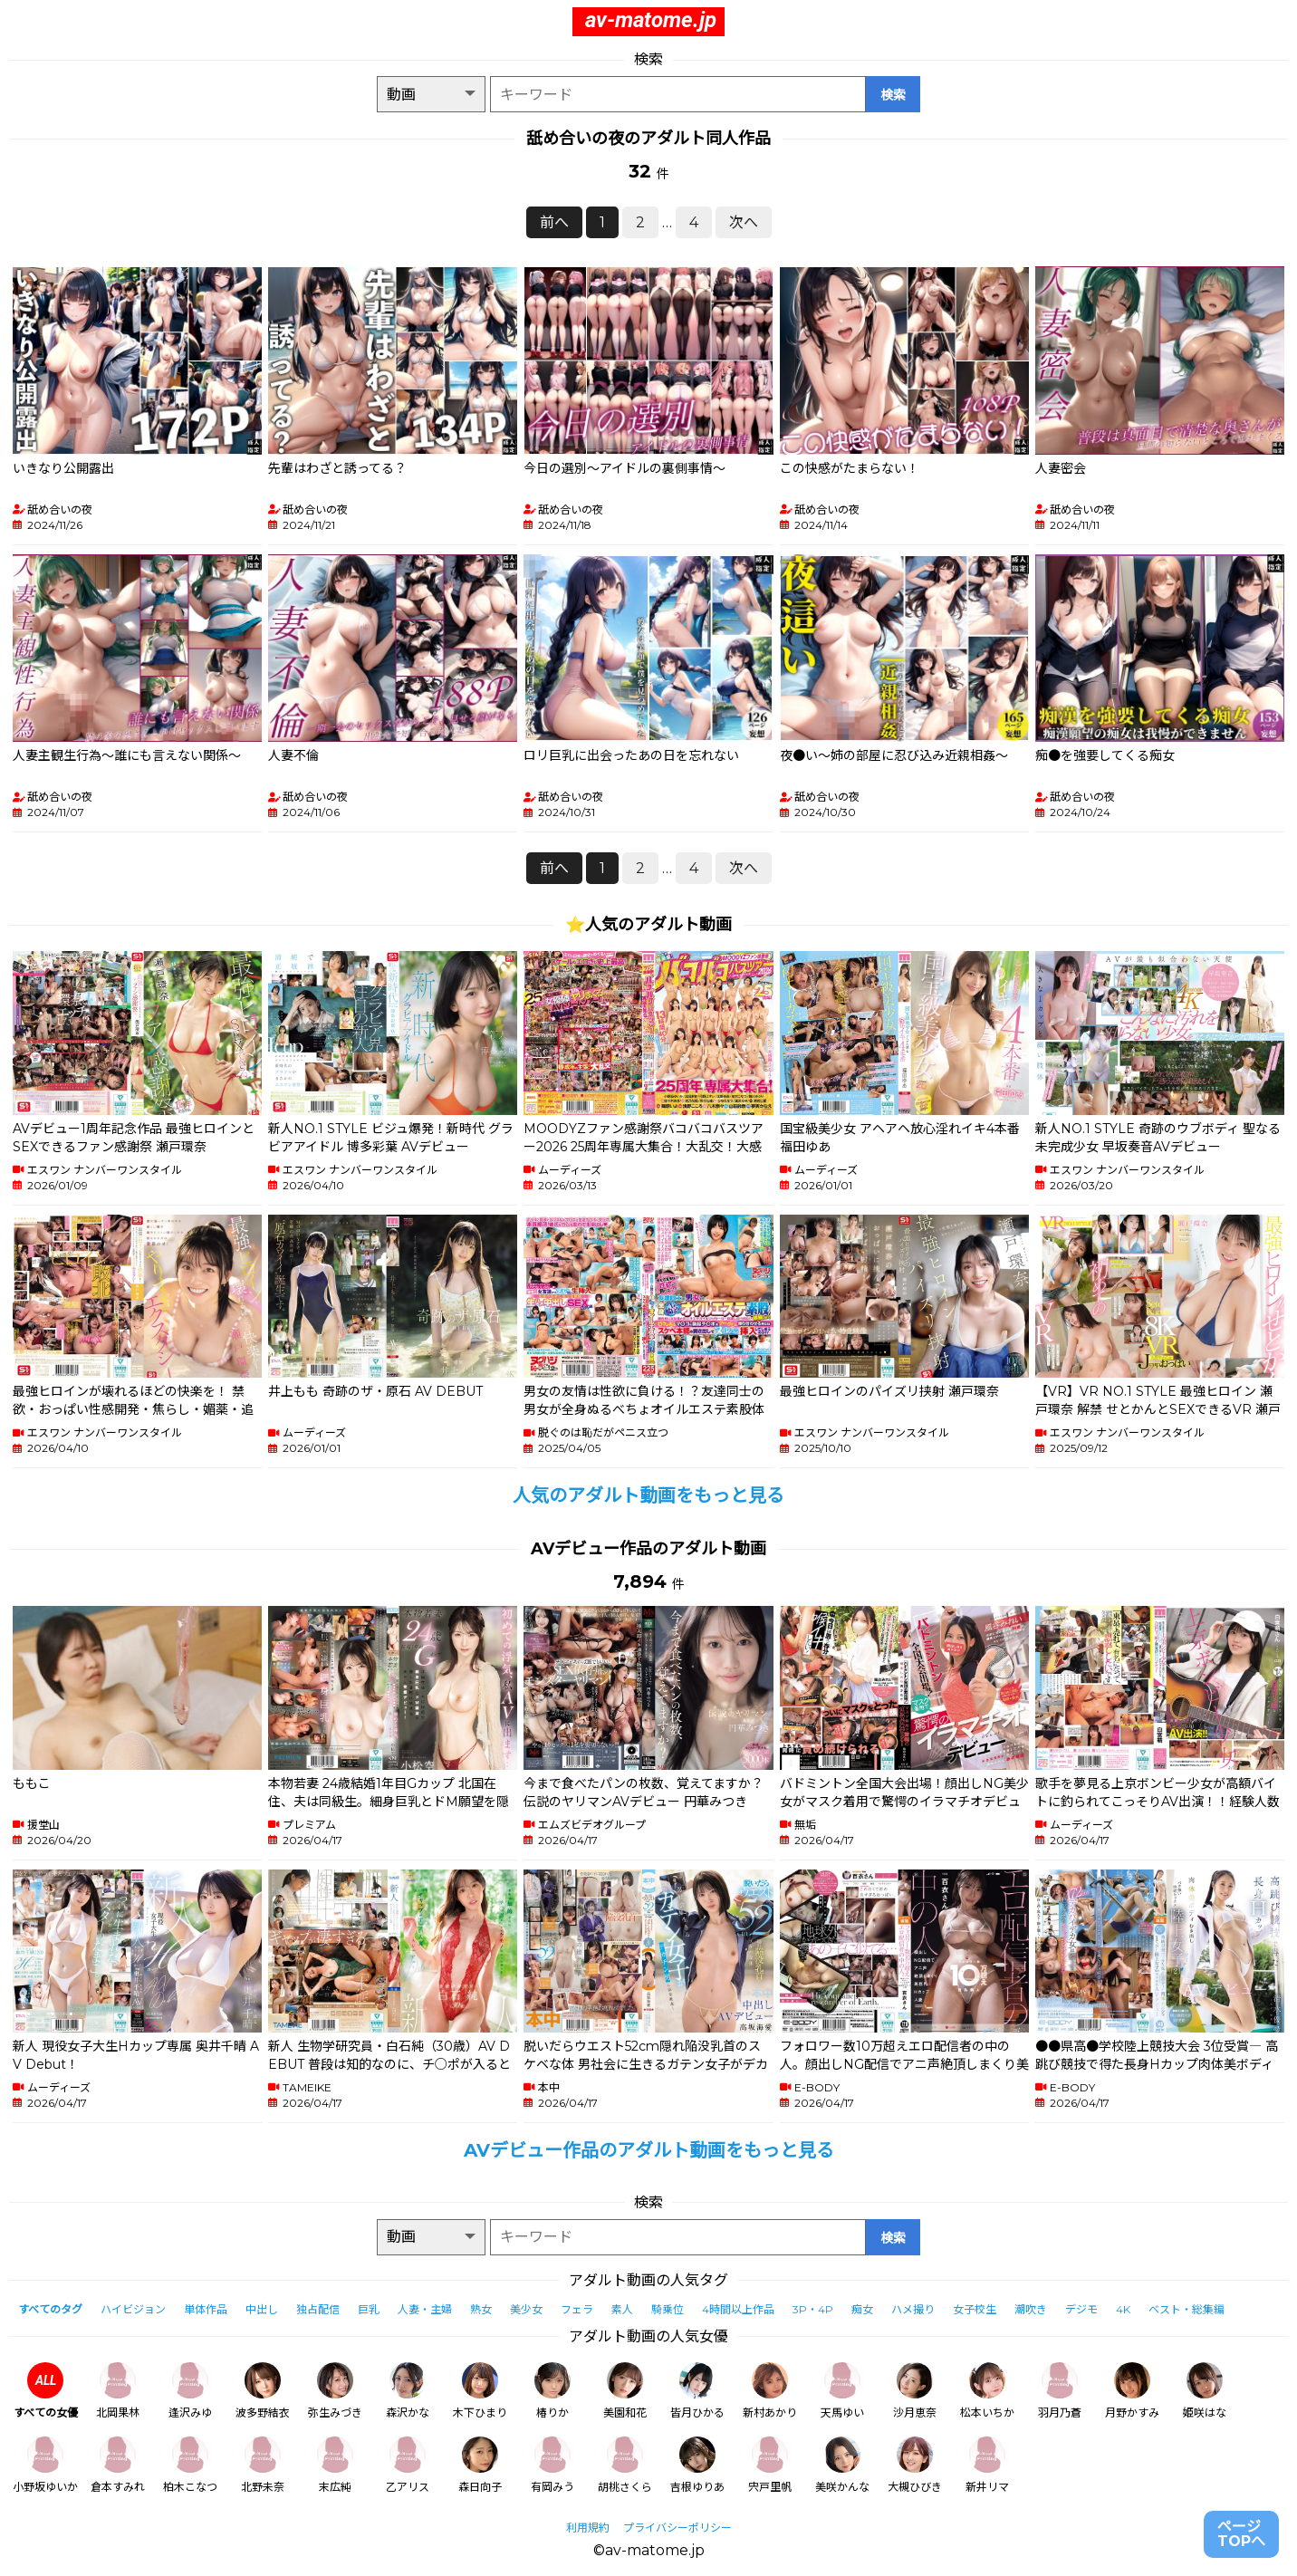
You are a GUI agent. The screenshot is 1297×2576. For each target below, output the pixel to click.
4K (1123, 2309)
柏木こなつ (190, 2465)
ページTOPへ (1241, 2534)
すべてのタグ (50, 2309)
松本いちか (987, 2390)
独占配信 (318, 2309)
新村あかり (770, 2390)
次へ (743, 222)
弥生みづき (335, 2390)
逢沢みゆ (190, 2390)
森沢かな (407, 2390)
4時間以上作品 (738, 2309)
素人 (622, 2309)
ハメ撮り (913, 2309)
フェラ (577, 2309)
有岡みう (552, 2465)
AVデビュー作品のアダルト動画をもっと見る (649, 2150)
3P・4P (813, 2309)
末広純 (335, 2465)
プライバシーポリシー (677, 2527)
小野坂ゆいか (45, 2465)
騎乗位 (667, 2309)
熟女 (481, 2309)
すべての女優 (46, 2390)
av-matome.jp (650, 20)
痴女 (862, 2309)
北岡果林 (117, 2390)
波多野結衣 (262, 2390)
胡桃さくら (625, 2465)
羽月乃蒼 (1059, 2390)
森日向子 (480, 2465)
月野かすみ (1132, 2390)
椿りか (552, 2390)
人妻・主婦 (425, 2309)
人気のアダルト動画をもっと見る (648, 1495)
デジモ (1081, 2309)
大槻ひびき (915, 2465)
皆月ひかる (697, 2390)
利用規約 (588, 2527)
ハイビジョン (133, 2309)
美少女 (526, 2309)
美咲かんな (842, 2465)
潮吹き (1030, 2309)
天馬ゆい (842, 2390)
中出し (261, 2309)
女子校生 (974, 2309)
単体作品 (205, 2309)
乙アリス (407, 2465)
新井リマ (987, 2465)
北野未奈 (262, 2465)
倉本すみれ (118, 2465)
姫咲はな (1204, 2390)
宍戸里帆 (770, 2465)
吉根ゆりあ (697, 2465)
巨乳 (368, 2309)
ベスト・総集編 (1186, 2309)
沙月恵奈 (915, 2390)
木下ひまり (480, 2390)
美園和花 (625, 2390)
